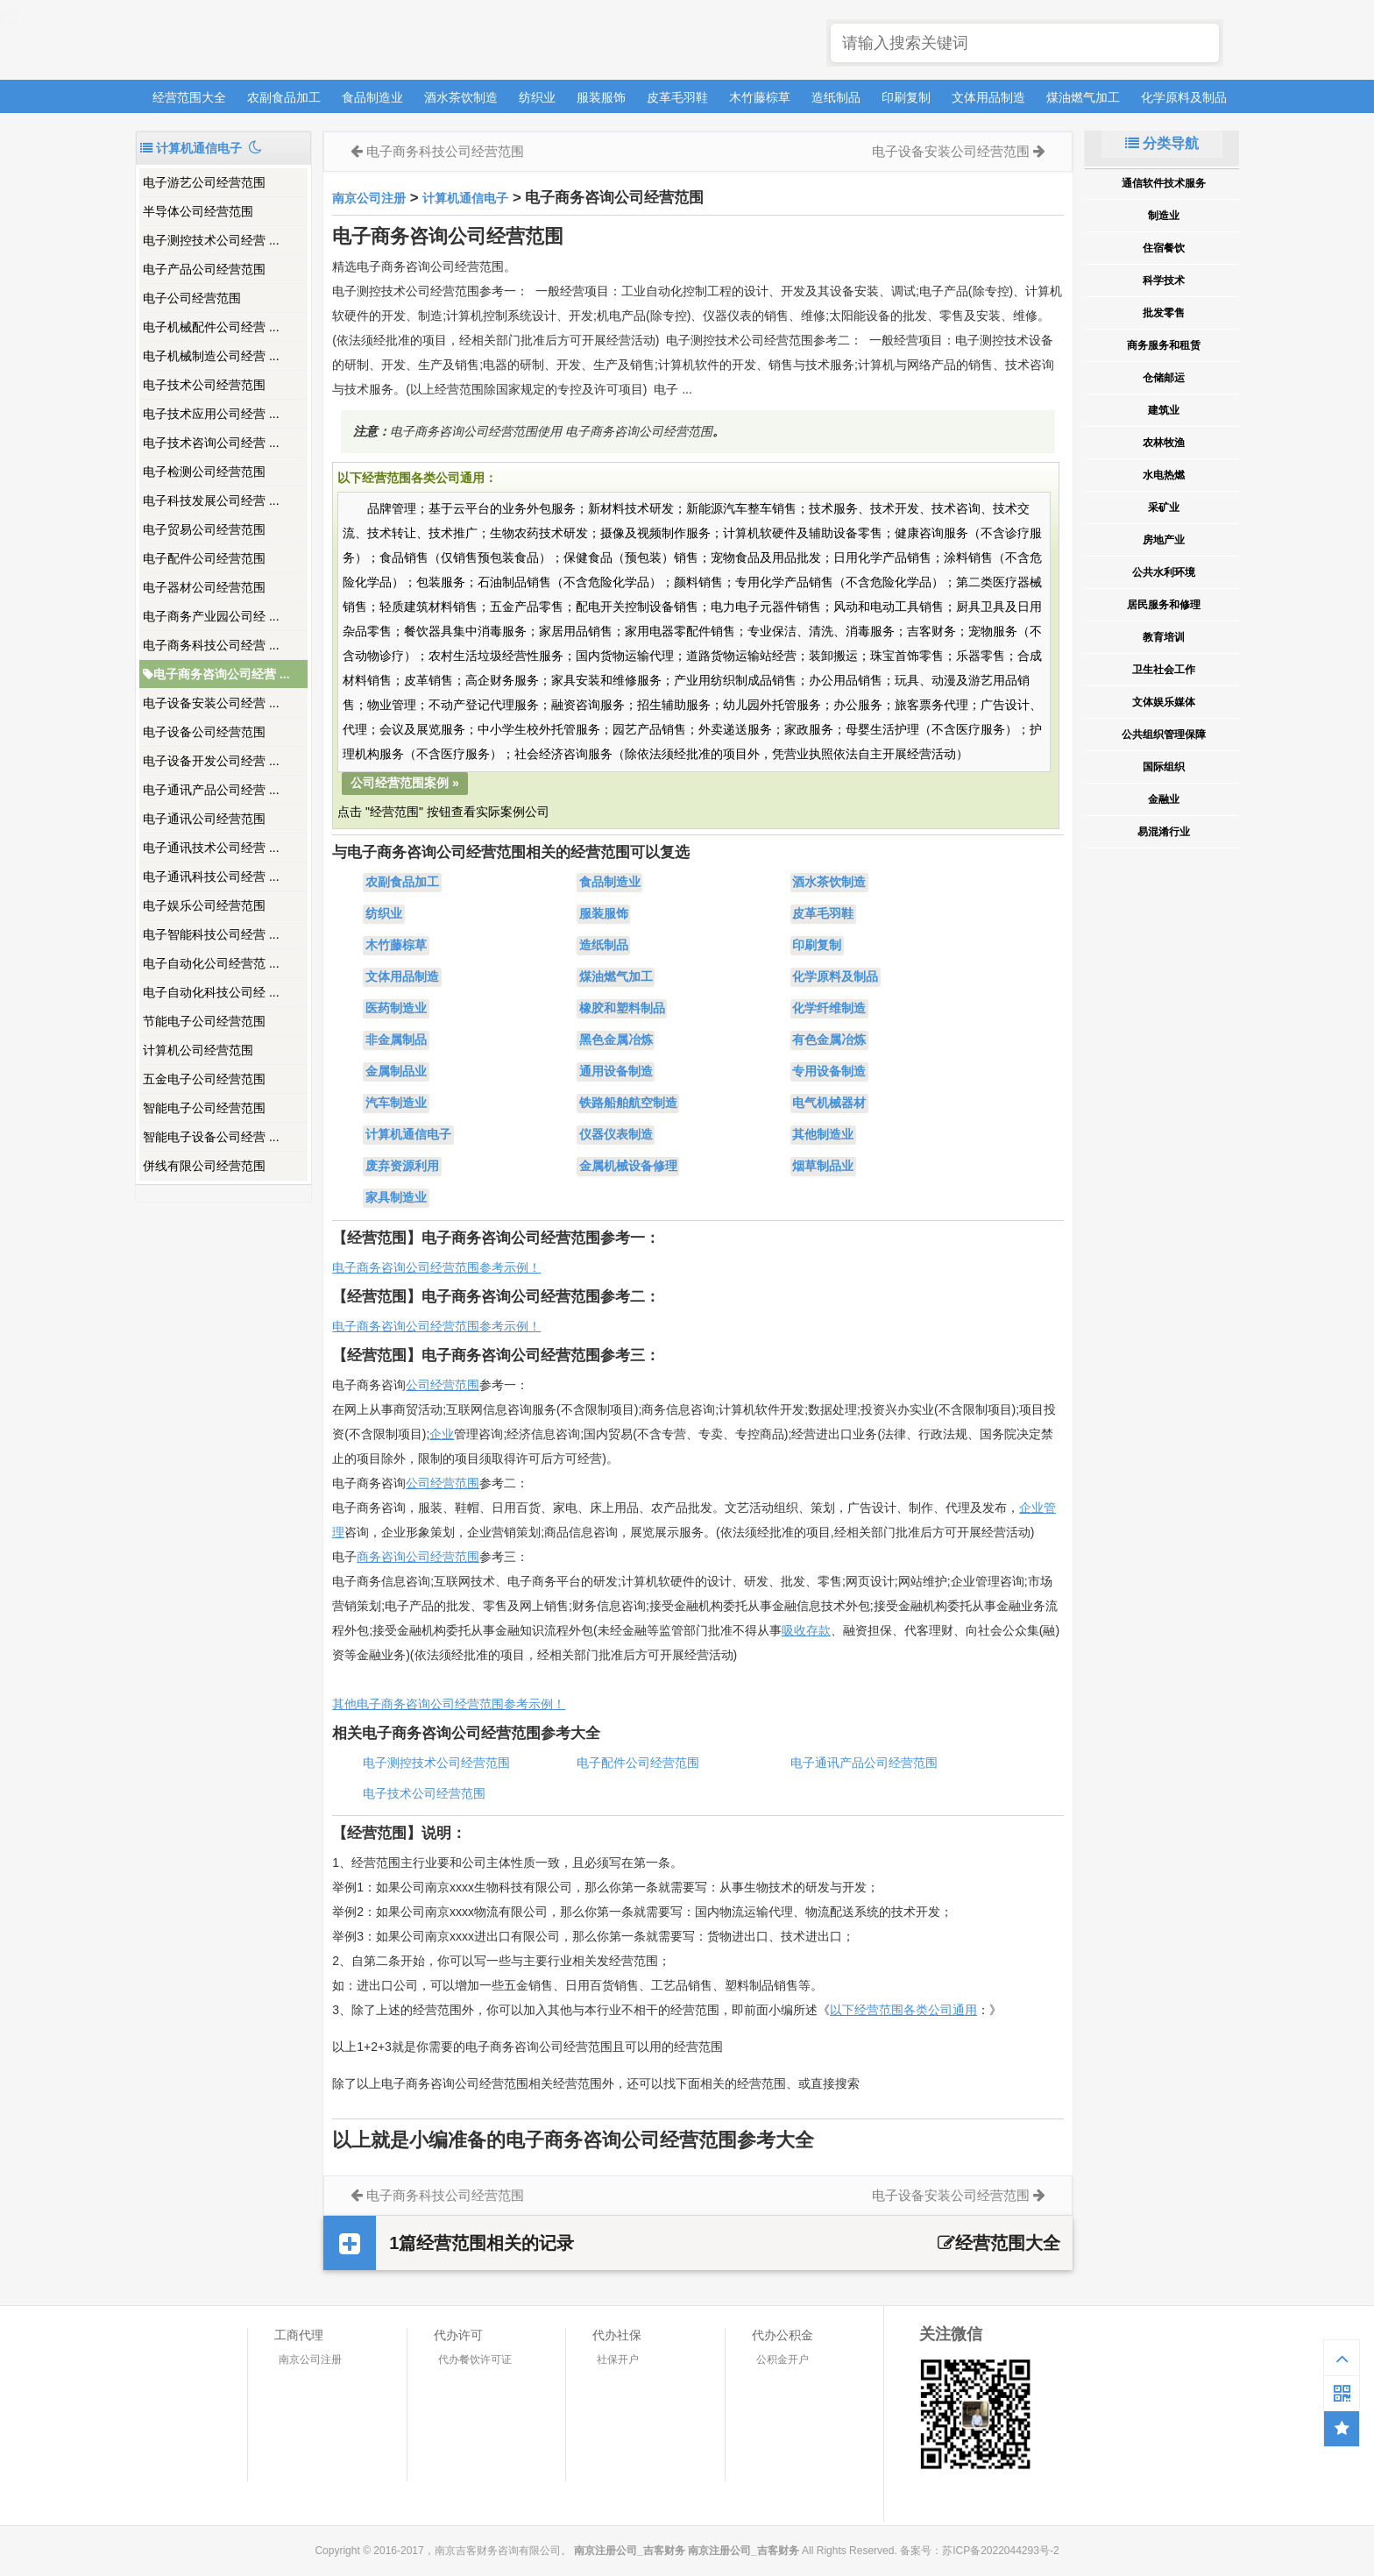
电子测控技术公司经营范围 (436, 1763)
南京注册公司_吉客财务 (265, 41)
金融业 (1163, 799)
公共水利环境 (1163, 572)
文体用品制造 (988, 97)
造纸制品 (836, 97)
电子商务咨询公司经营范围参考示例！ (436, 1267)
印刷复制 (906, 97)
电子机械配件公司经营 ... (211, 327)
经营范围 (454, 1483)
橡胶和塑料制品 (622, 1009)
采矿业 (1163, 507)
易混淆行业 (1163, 832)
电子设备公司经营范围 (204, 732)
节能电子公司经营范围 (204, 1021)
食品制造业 (372, 97)
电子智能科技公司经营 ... (211, 934)
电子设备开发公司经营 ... (211, 761)
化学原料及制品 (1184, 97)
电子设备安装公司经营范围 (951, 151)
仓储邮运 (1164, 378)
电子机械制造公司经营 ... (211, 356)
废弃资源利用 (402, 1167)
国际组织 (1164, 767)
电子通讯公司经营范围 (204, 819)
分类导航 (1162, 143)
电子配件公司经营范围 (204, 558)
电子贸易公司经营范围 (204, 529)
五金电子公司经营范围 (204, 1079)
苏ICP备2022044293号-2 (1000, 2550)
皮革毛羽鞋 (677, 97)
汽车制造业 (396, 1103)
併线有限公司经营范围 (204, 1166)
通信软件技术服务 (1164, 183)
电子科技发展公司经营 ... (211, 500)
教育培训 (1164, 637)
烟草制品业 (822, 1167)
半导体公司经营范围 (198, 211)
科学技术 (1164, 280)
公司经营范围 (442, 1385)
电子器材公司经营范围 (204, 587)
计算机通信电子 (465, 198)
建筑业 (1163, 410)
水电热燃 (1164, 475)
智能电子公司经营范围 (204, 1108)
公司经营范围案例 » (405, 783)
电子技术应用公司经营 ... (211, 414)
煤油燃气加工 (1083, 97)
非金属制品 (396, 1040)
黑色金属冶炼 (616, 1040)
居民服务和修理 (1163, 605)
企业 (441, 1434)
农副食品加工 (284, 97)
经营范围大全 (189, 97)
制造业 (1163, 215)
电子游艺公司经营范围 (204, 182)
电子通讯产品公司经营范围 (864, 1763)
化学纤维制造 (829, 1009)
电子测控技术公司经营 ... (211, 240)
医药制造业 (396, 1009)
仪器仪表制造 (616, 1135)
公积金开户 (782, 2359)
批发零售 (1164, 313)
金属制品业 (396, 1072)
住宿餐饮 (1164, 248)
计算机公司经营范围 (198, 1050)
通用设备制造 (616, 1072)
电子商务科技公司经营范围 (445, 151)
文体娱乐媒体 (1163, 702)
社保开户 (618, 2359)
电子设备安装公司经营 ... (211, 703)
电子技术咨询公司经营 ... (211, 443)
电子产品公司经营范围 (204, 269)
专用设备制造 (829, 1072)
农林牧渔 (1164, 442)
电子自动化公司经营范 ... (211, 963)
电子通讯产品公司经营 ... (211, 790)
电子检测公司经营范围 (204, 472)
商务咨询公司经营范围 (418, 1557)
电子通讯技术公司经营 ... (211, 848)
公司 (418, 1483)
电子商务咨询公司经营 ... (216, 674)
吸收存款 (806, 1630)
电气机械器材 (829, 1103)
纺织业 (537, 97)
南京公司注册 (369, 198)
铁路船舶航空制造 (628, 1103)
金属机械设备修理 (628, 1167)
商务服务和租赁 (1163, 345)
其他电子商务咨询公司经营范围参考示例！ (448, 1704)
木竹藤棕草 (759, 97)
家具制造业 (396, 1198)
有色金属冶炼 (829, 1040)
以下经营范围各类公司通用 (903, 2010)
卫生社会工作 (1163, 670)
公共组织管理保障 (1164, 734)
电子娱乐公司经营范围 (204, 905)
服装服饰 (601, 97)
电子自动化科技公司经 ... (211, 992)
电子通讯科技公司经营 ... (211, 876)
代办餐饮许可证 (475, 2359)
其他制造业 (822, 1135)
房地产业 (1164, 540)
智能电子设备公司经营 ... (211, 1137)
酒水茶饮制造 (461, 97)
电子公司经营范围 (192, 298)
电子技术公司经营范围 (204, 385)
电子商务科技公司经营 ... (211, 645)
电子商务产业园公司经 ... (211, 616)
